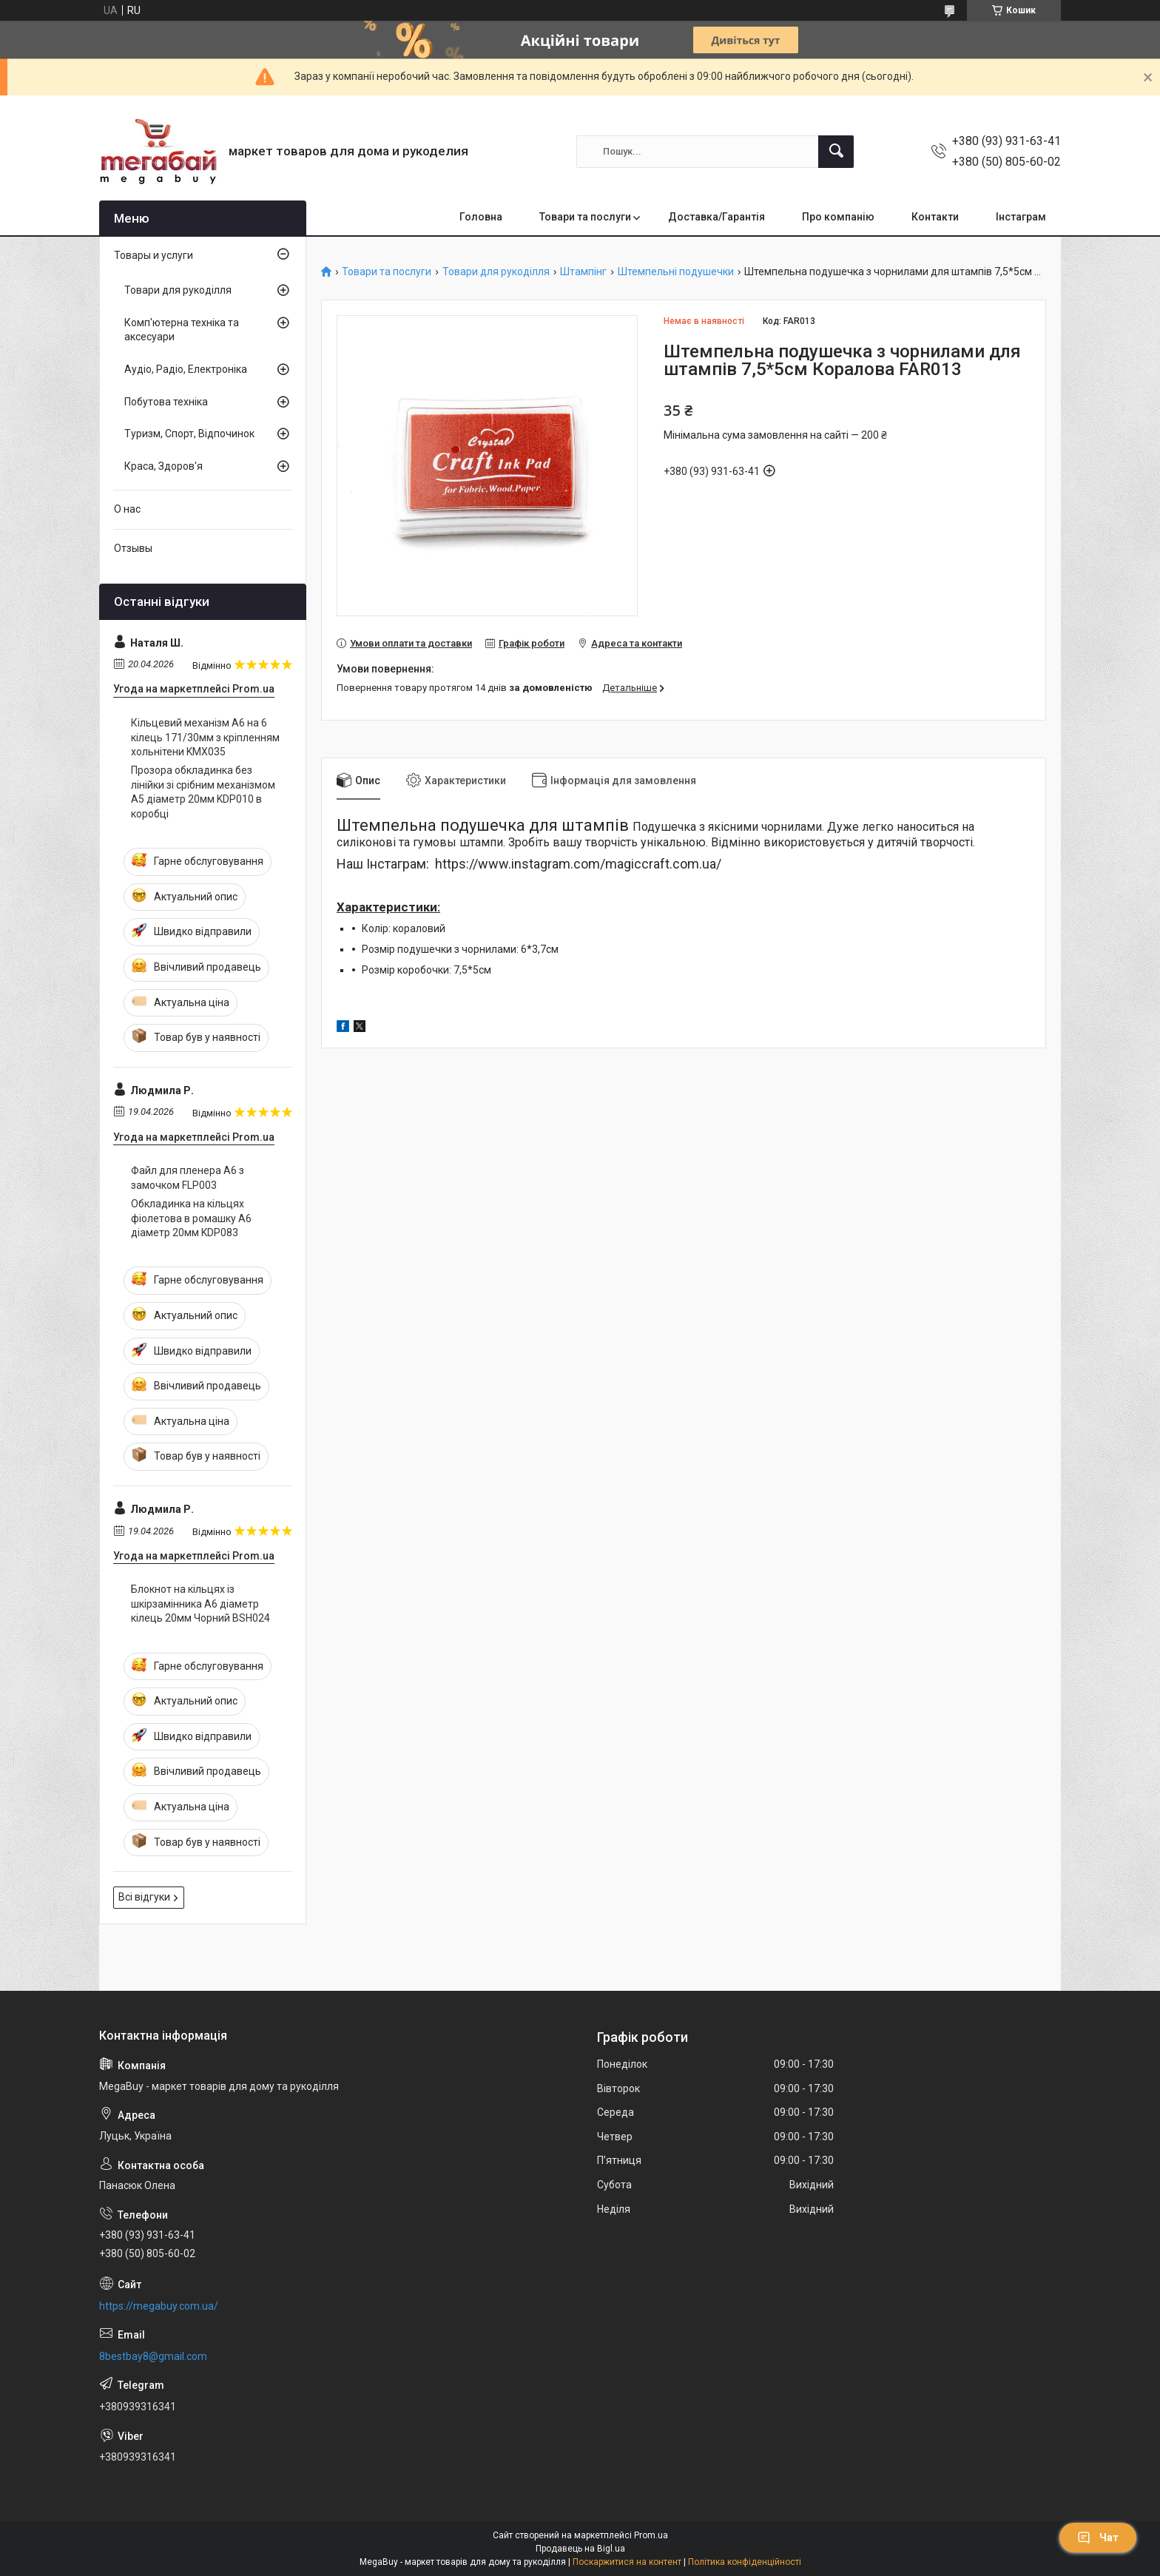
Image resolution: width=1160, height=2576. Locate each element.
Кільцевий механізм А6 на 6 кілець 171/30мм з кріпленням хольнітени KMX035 (205, 737)
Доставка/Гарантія (716, 217)
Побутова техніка (166, 402)
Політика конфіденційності (744, 2562)
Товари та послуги (585, 217)
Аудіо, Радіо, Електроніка (185, 369)
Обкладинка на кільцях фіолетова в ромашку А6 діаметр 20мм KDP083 (191, 1218)
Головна (480, 217)
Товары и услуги (153, 255)
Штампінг (583, 271)
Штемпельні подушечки (676, 271)
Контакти (935, 217)
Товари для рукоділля (496, 271)
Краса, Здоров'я (163, 466)
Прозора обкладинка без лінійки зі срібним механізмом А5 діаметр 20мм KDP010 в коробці (203, 792)
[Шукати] (836, 151)
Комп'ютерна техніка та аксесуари (181, 330)
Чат (1098, 2537)
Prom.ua (651, 2535)
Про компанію (838, 217)
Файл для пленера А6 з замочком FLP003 (187, 1177)
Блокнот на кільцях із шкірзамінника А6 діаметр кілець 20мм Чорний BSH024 (200, 1603)
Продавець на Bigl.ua (580, 2548)
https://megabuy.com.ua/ (158, 2306)
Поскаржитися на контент (627, 2562)
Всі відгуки (144, 1897)
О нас (127, 509)
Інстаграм (1021, 217)
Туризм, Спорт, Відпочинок (189, 433)
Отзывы (133, 548)
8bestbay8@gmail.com (153, 2356)
